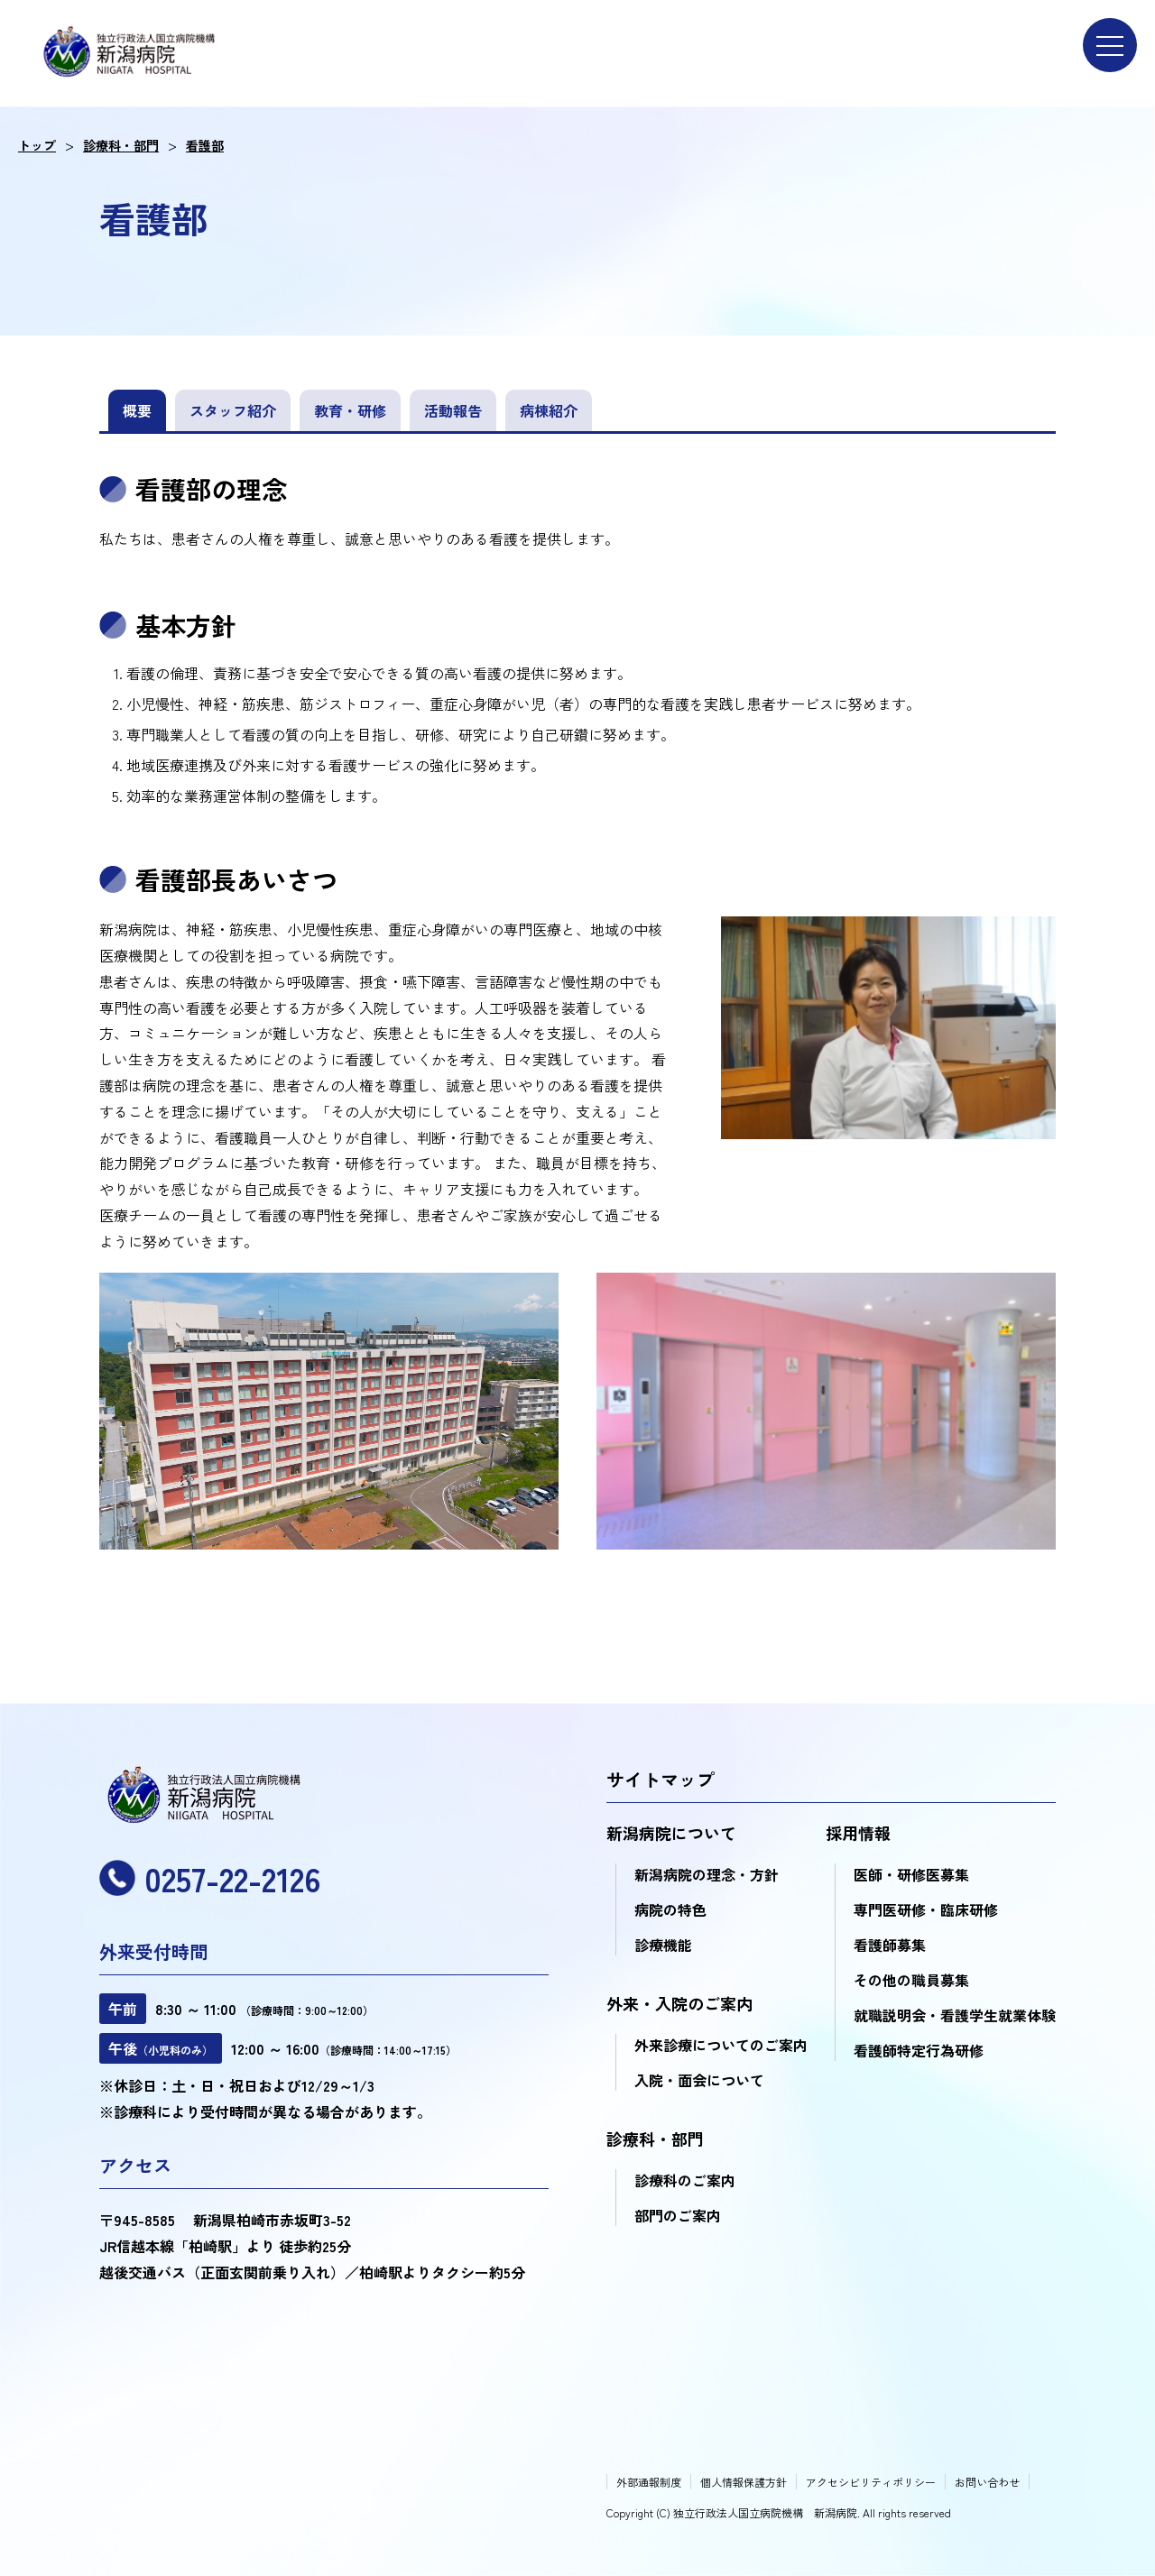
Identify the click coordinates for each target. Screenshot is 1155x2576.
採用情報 (858, 1833)
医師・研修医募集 (911, 1874)
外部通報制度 (648, 2481)
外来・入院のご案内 (679, 2003)
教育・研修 (350, 410)
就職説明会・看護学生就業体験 (955, 2015)
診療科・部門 (121, 145)
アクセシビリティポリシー (871, 2481)
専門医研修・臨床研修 (926, 1909)
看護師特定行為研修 (919, 2050)
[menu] (1110, 45)
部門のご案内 (677, 2215)
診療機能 (663, 1944)
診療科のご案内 (684, 2180)
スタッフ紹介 (232, 410)
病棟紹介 (549, 410)
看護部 (205, 145)
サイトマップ (660, 1779)
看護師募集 (890, 1944)
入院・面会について (699, 2080)
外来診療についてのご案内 (721, 2045)
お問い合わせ (987, 2481)
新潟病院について (671, 1833)
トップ (37, 145)
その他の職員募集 (911, 1980)
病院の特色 (670, 1909)
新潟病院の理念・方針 (706, 1874)
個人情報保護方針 (743, 2481)
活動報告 (453, 410)
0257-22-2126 (209, 1877)
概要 (137, 410)
